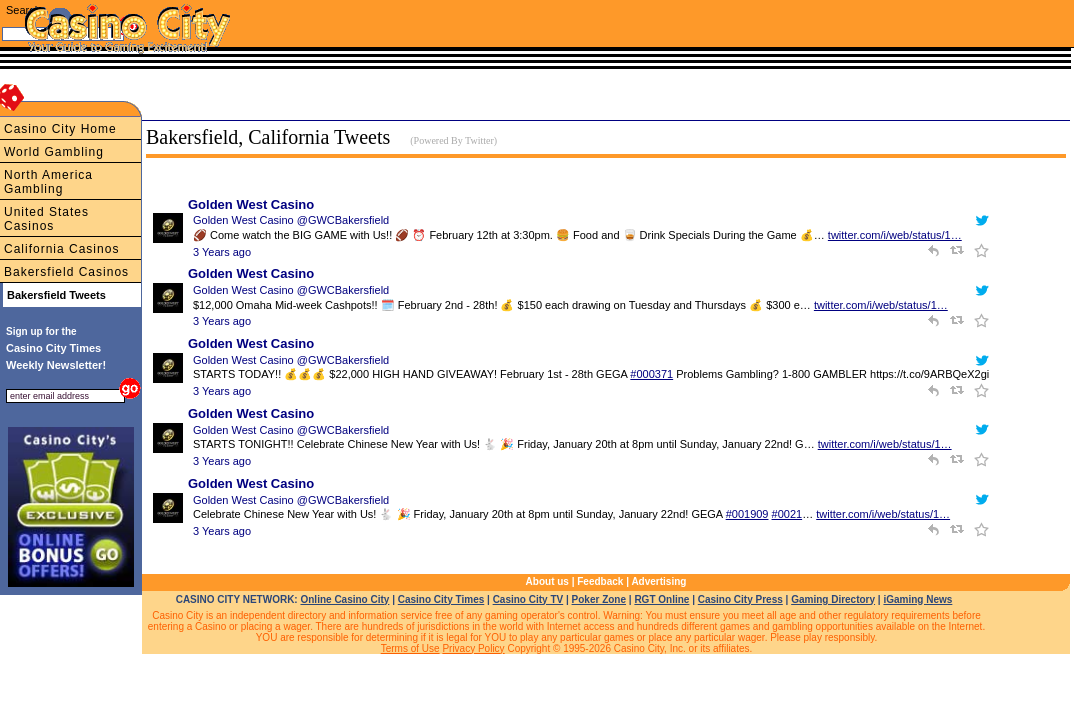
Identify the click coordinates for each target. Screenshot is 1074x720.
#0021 (787, 514)
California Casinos (61, 249)
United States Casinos (46, 219)
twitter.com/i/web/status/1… (895, 235)
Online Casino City (344, 599)
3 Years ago (222, 252)
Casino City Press (740, 599)
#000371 (651, 374)
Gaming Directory (833, 599)
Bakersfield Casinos (66, 272)
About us (547, 581)
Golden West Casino (251, 204)
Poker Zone (599, 599)
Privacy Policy (473, 648)
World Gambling (54, 152)
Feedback (600, 581)
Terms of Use (410, 648)
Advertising (658, 581)
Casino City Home (60, 129)
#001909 (747, 514)
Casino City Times (441, 599)
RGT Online (661, 599)
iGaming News (917, 599)
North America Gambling (48, 182)
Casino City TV (528, 599)
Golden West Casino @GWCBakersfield (291, 220)
